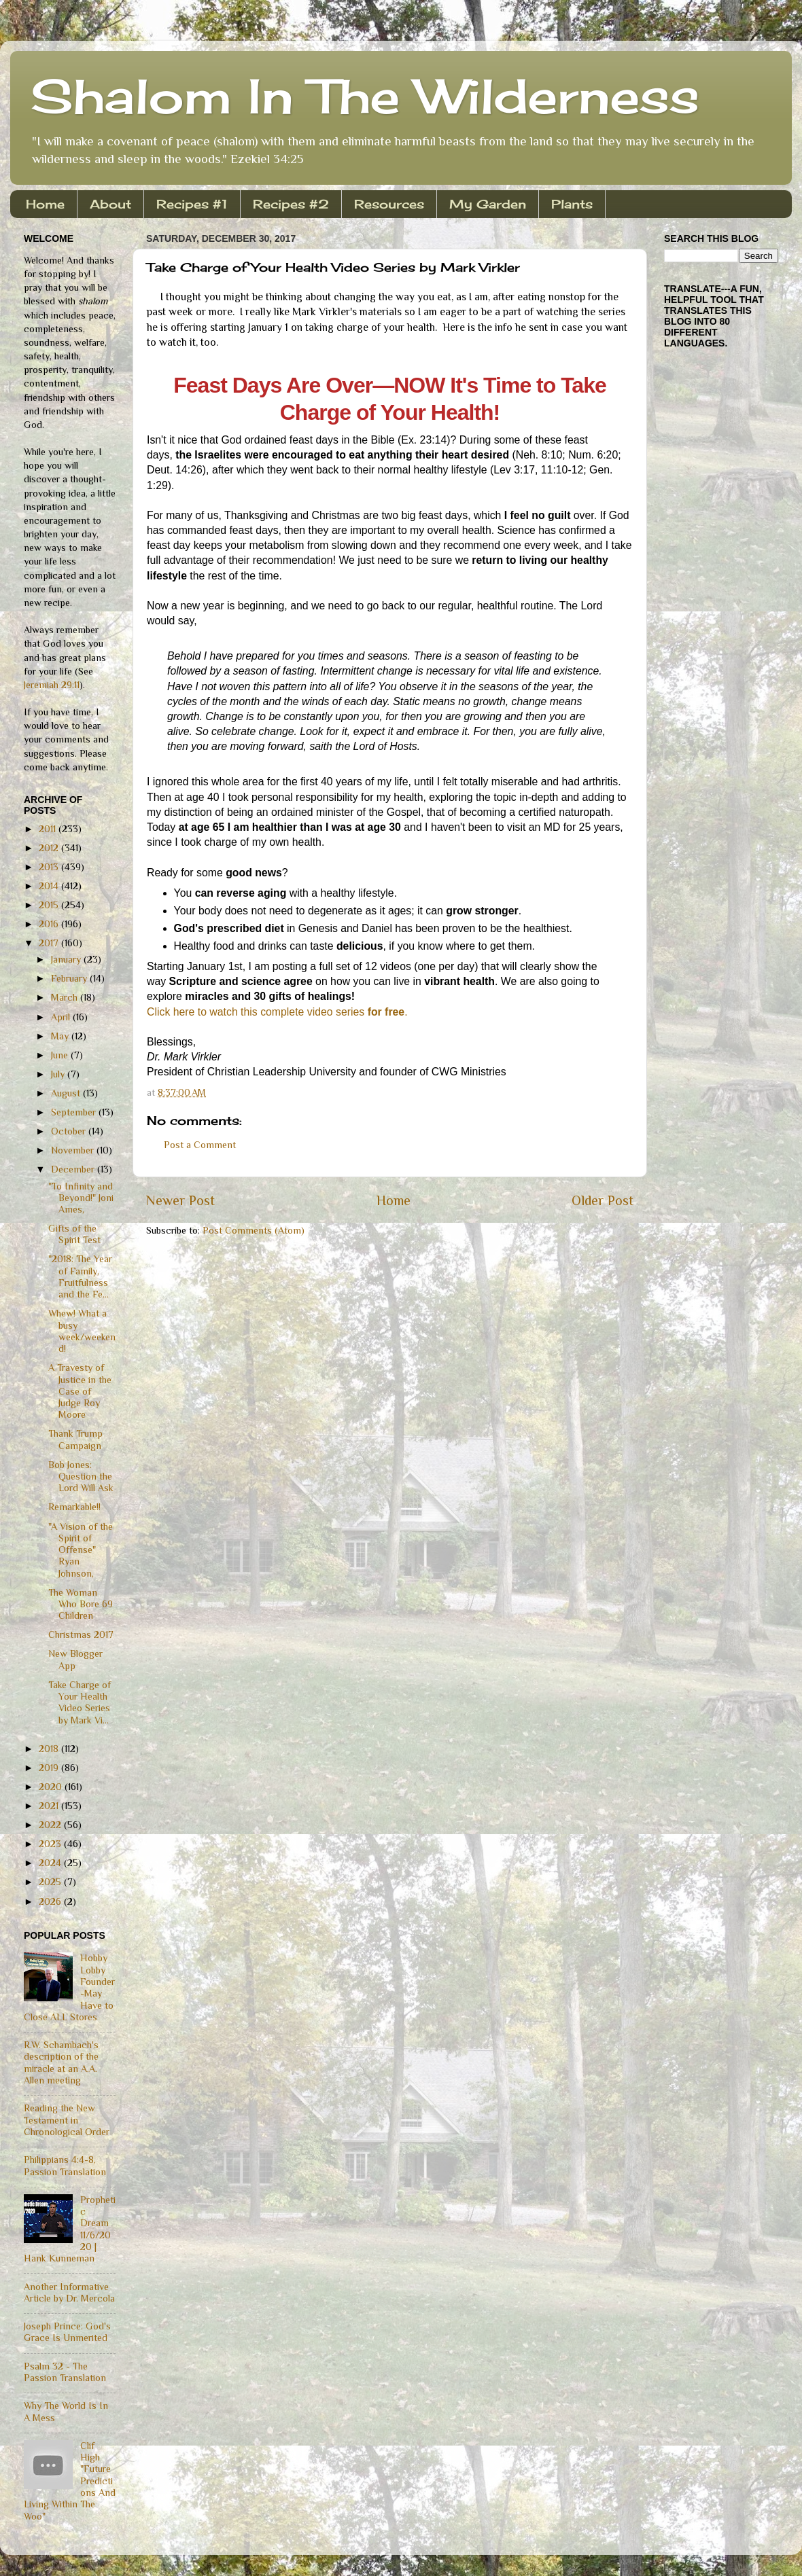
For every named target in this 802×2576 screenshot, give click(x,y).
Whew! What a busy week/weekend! (82, 1331)
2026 (51, 1901)
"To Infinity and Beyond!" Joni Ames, (81, 1198)
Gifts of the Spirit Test (74, 1234)
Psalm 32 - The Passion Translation (65, 2372)
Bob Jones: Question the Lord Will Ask (81, 1476)
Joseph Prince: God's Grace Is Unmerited (67, 2332)
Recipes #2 (291, 203)
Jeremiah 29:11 (52, 684)
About (110, 203)
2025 (51, 1881)
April (62, 1017)
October (69, 1131)
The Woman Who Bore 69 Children (80, 1604)
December (74, 1169)
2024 (51, 1862)
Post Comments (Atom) (253, 1230)
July (59, 1074)
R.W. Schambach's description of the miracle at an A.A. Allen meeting (61, 2062)
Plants (572, 203)
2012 (50, 847)
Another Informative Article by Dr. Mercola (69, 2292)
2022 (51, 1824)
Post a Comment (200, 1144)
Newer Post (180, 1200)
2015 (50, 904)
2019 (50, 1767)
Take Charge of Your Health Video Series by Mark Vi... (79, 1702)
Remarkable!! (74, 1506)
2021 (50, 1805)
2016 (50, 923)
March (65, 997)
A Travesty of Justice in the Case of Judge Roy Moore (79, 1391)
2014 (50, 885)
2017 (50, 942)
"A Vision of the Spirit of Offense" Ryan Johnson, (80, 1550)
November (74, 1150)
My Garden (487, 203)
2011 (48, 828)
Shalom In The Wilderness (365, 96)
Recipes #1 (192, 203)
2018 (50, 1748)
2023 (51, 1843)
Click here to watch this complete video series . (277, 1012)
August (67, 1093)
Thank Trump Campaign (75, 1439)
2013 (50, 866)
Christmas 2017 (81, 1634)
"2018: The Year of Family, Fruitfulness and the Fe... (80, 1276)
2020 (52, 1786)
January (67, 959)
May (61, 1036)
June (61, 1055)
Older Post (602, 1200)
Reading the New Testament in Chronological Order (66, 2120)
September (75, 1112)
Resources (389, 203)
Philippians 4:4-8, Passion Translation (65, 2165)
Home (45, 203)
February (70, 978)
